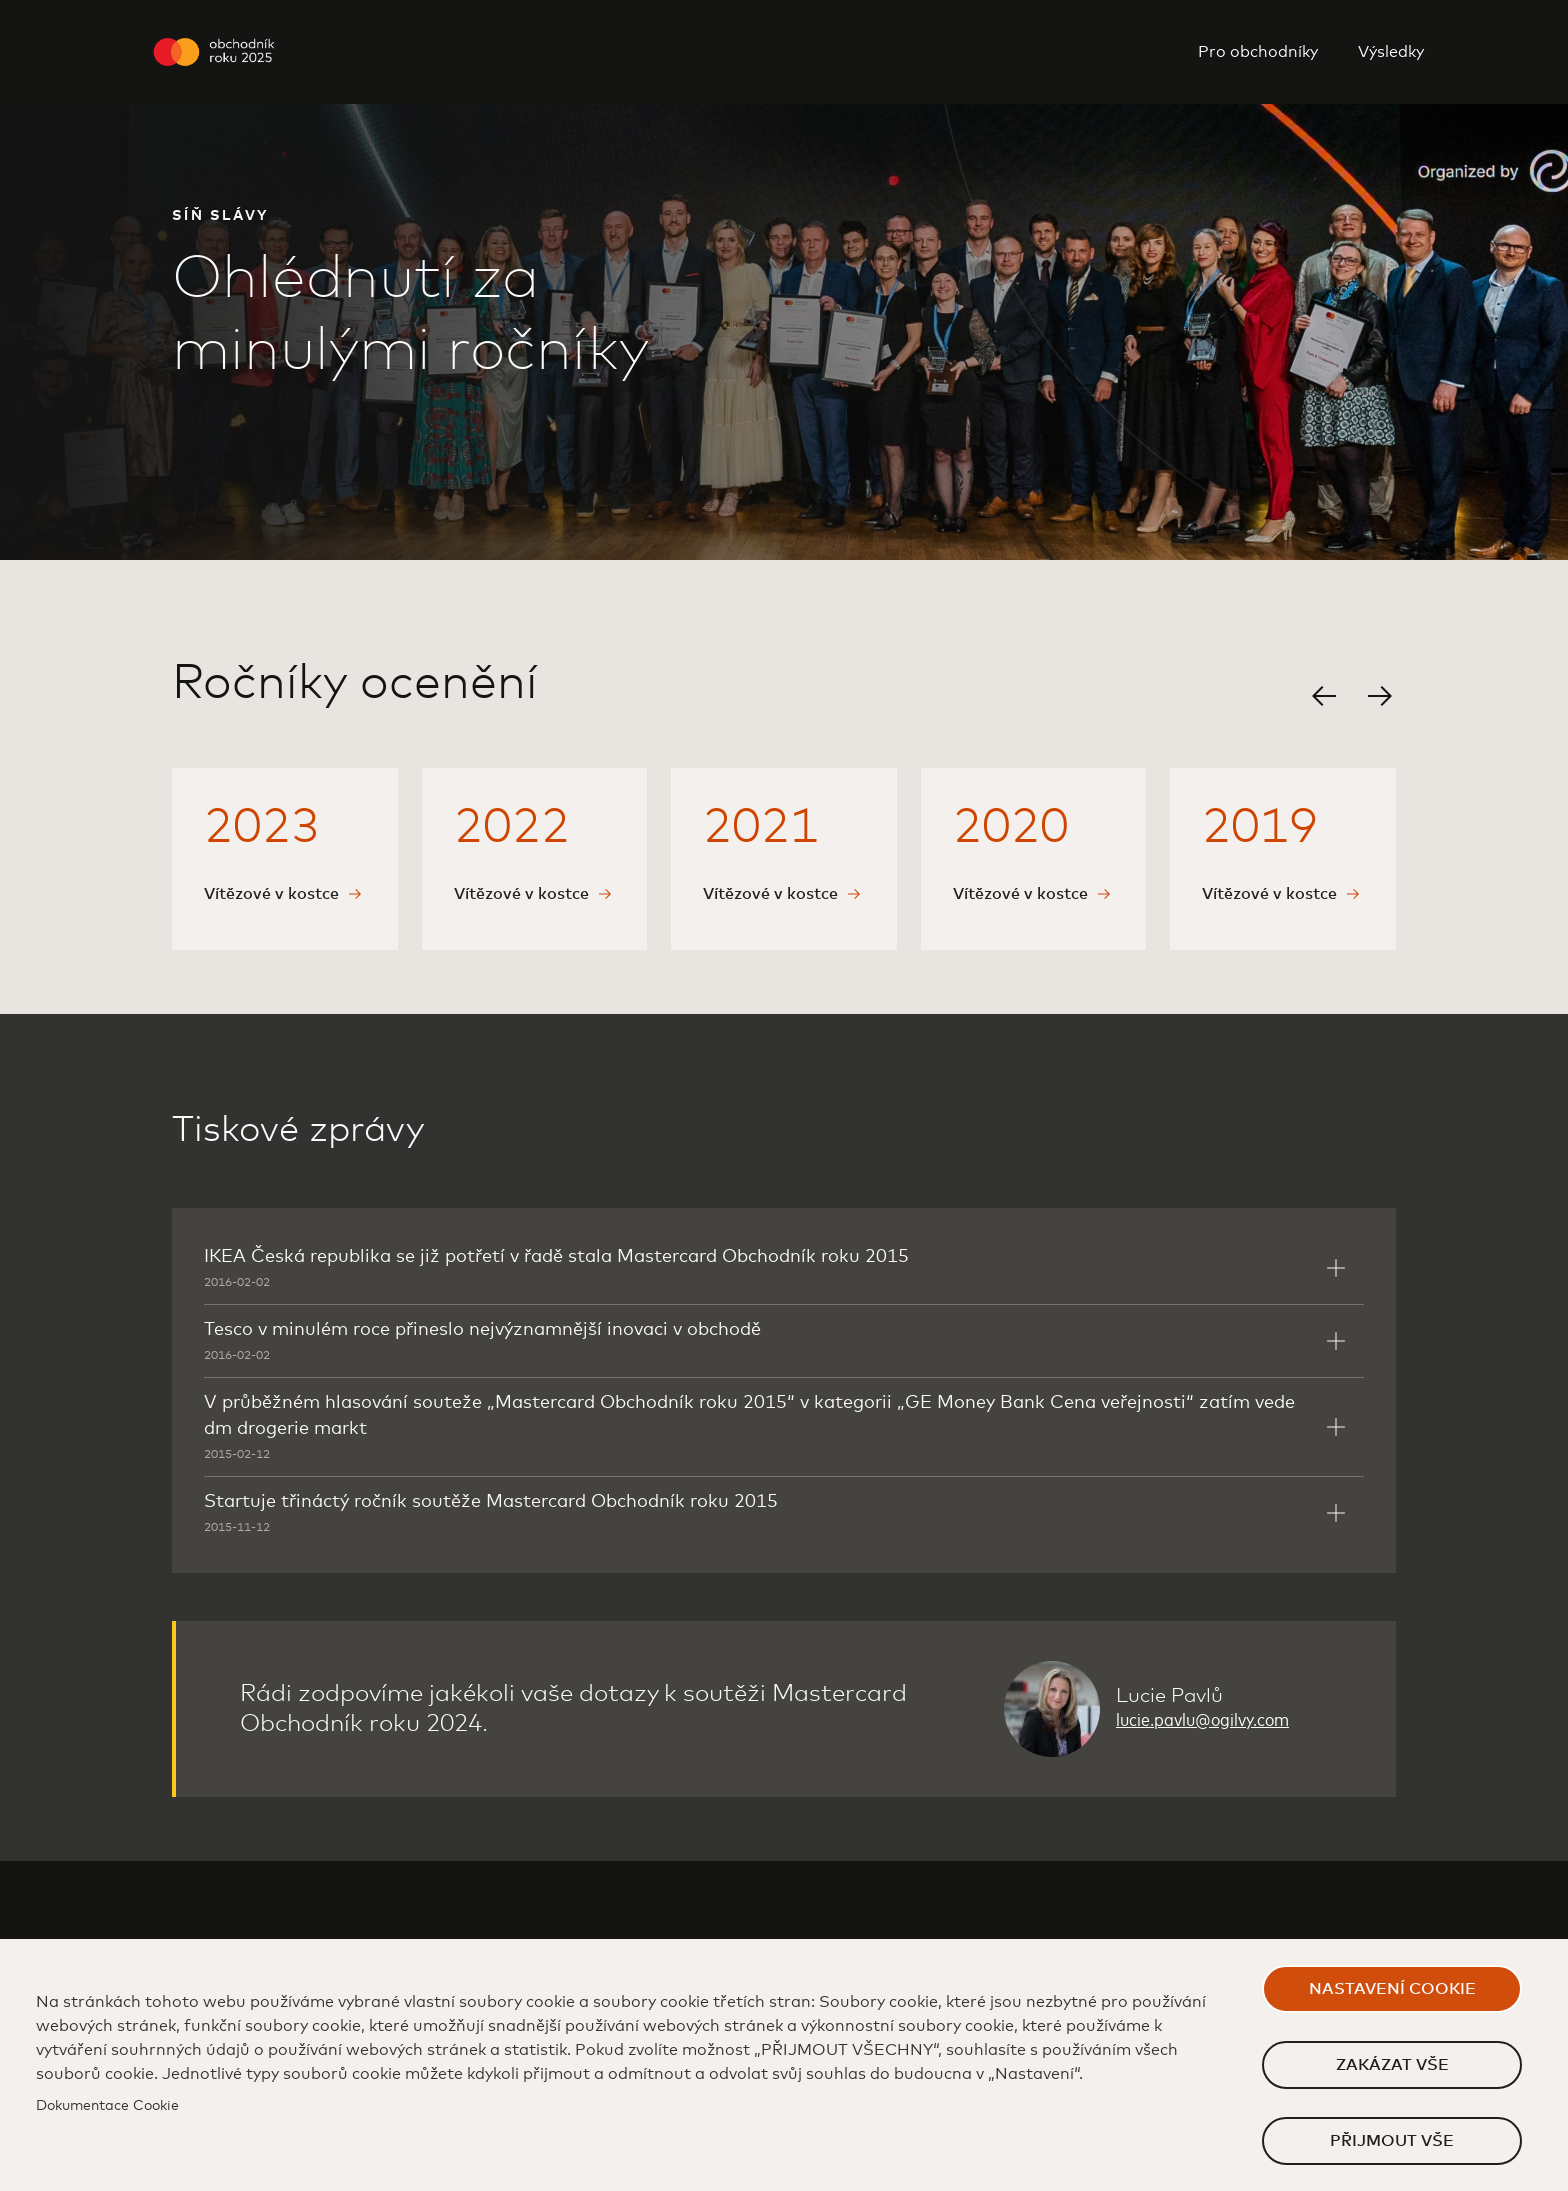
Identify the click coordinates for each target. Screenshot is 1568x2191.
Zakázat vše (1392, 2065)
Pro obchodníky (1258, 52)
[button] (1324, 696)
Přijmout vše (1392, 2141)
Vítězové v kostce (271, 894)
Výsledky (1391, 52)
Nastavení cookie (1392, 1989)
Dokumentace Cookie (107, 2106)
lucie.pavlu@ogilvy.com (1202, 1721)
